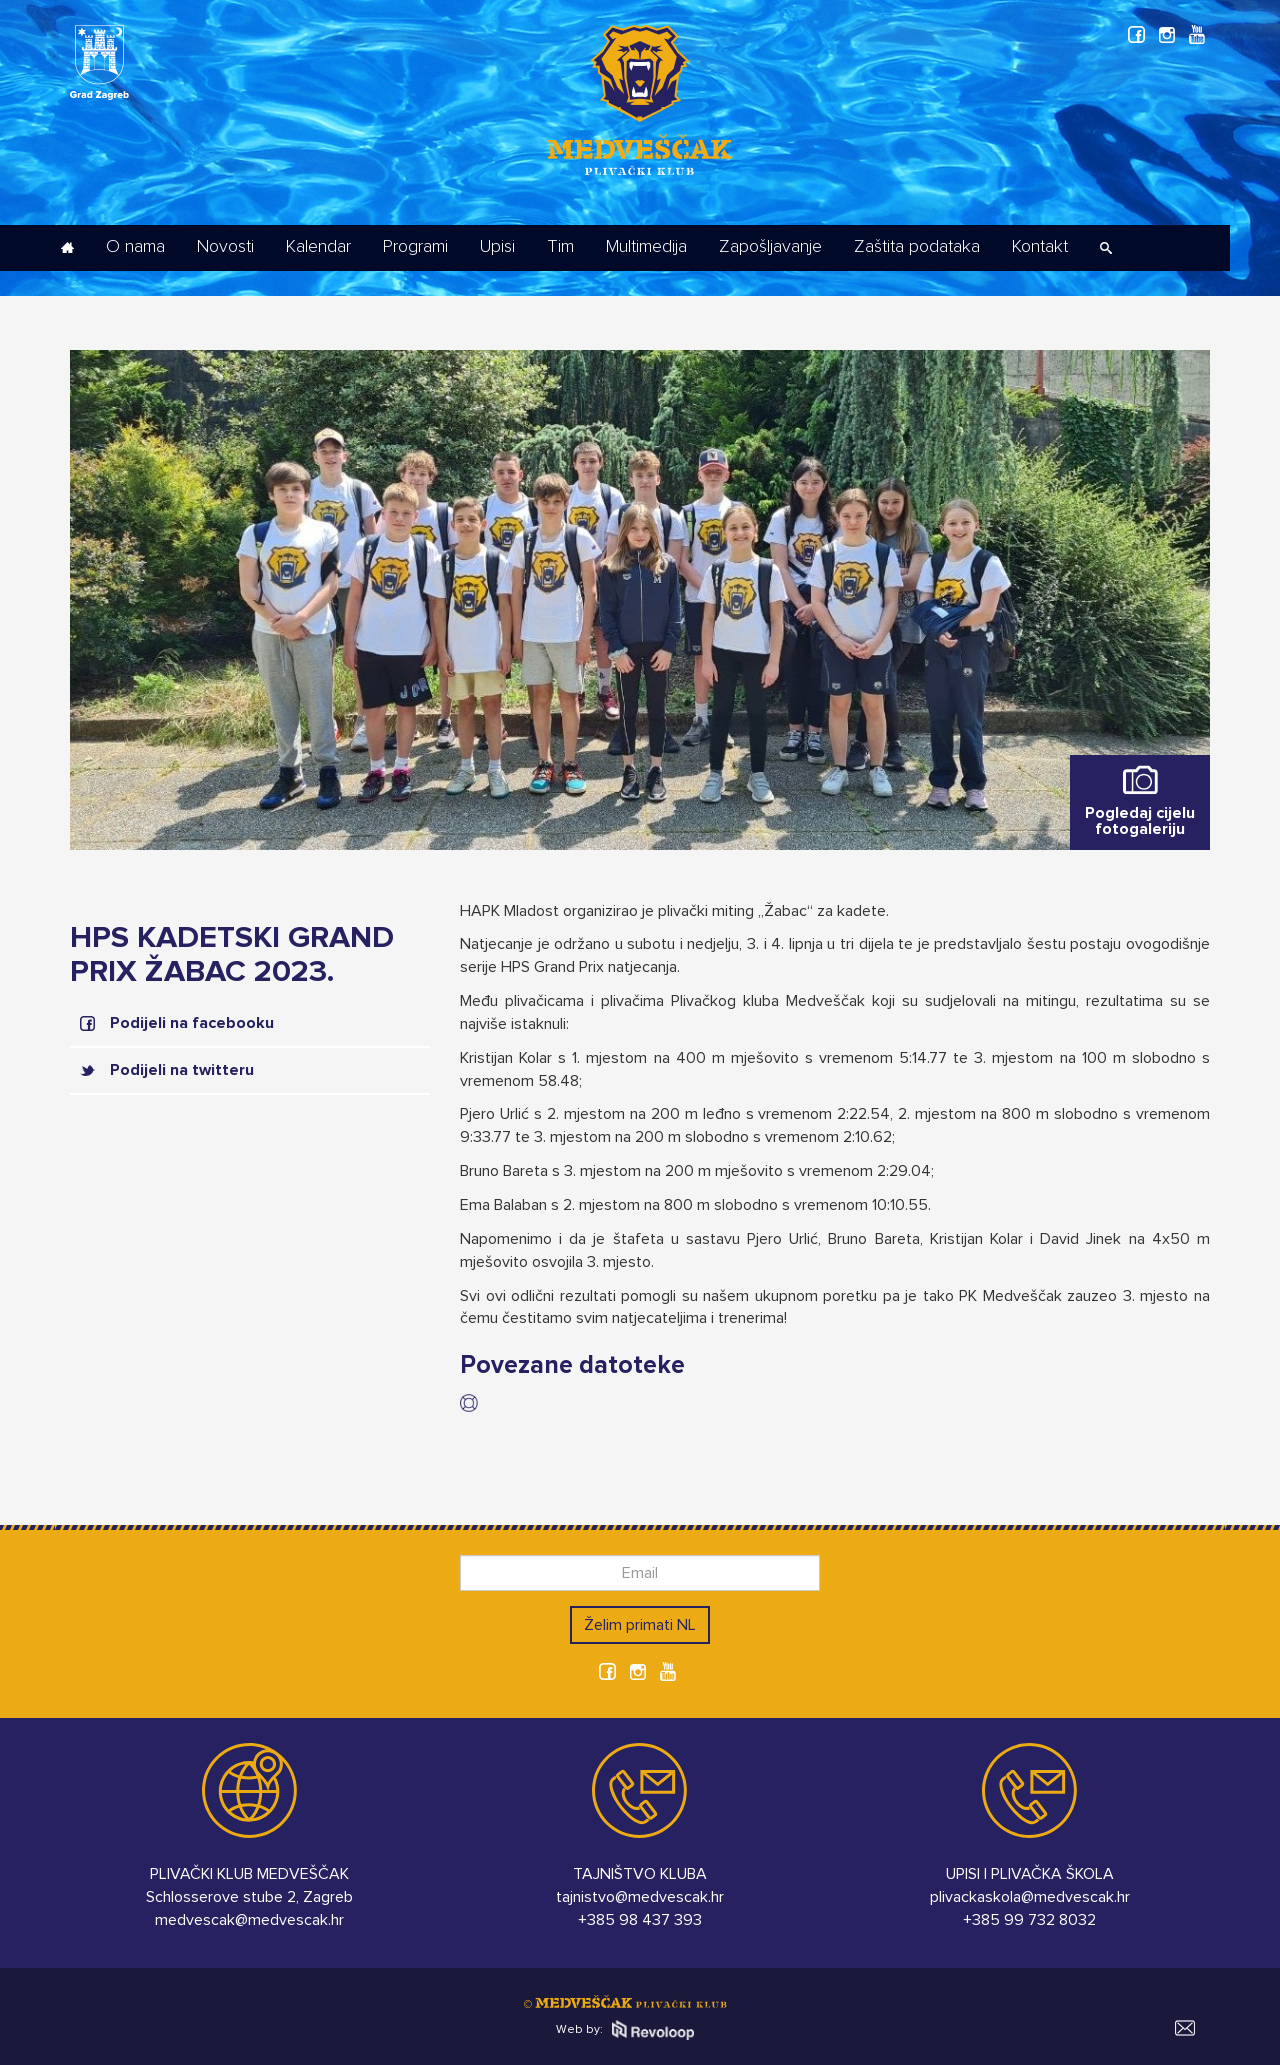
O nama (135, 247)
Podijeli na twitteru (182, 1070)
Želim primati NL (640, 1625)
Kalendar (318, 247)
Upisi (497, 247)
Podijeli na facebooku (192, 1023)
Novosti (225, 247)
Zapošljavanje (770, 247)
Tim (560, 247)
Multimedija (646, 247)
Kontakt (1040, 247)
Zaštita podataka (917, 247)
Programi (415, 247)
